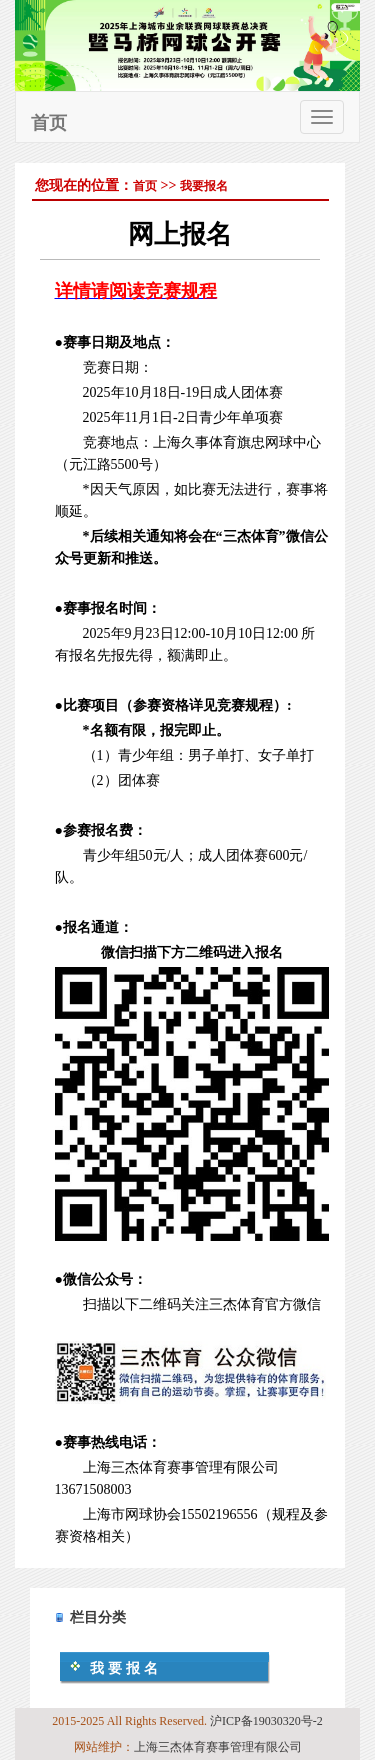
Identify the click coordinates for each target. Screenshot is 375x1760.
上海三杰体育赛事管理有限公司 (218, 1747)
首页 (49, 123)
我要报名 (204, 186)
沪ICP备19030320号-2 (266, 1721)
